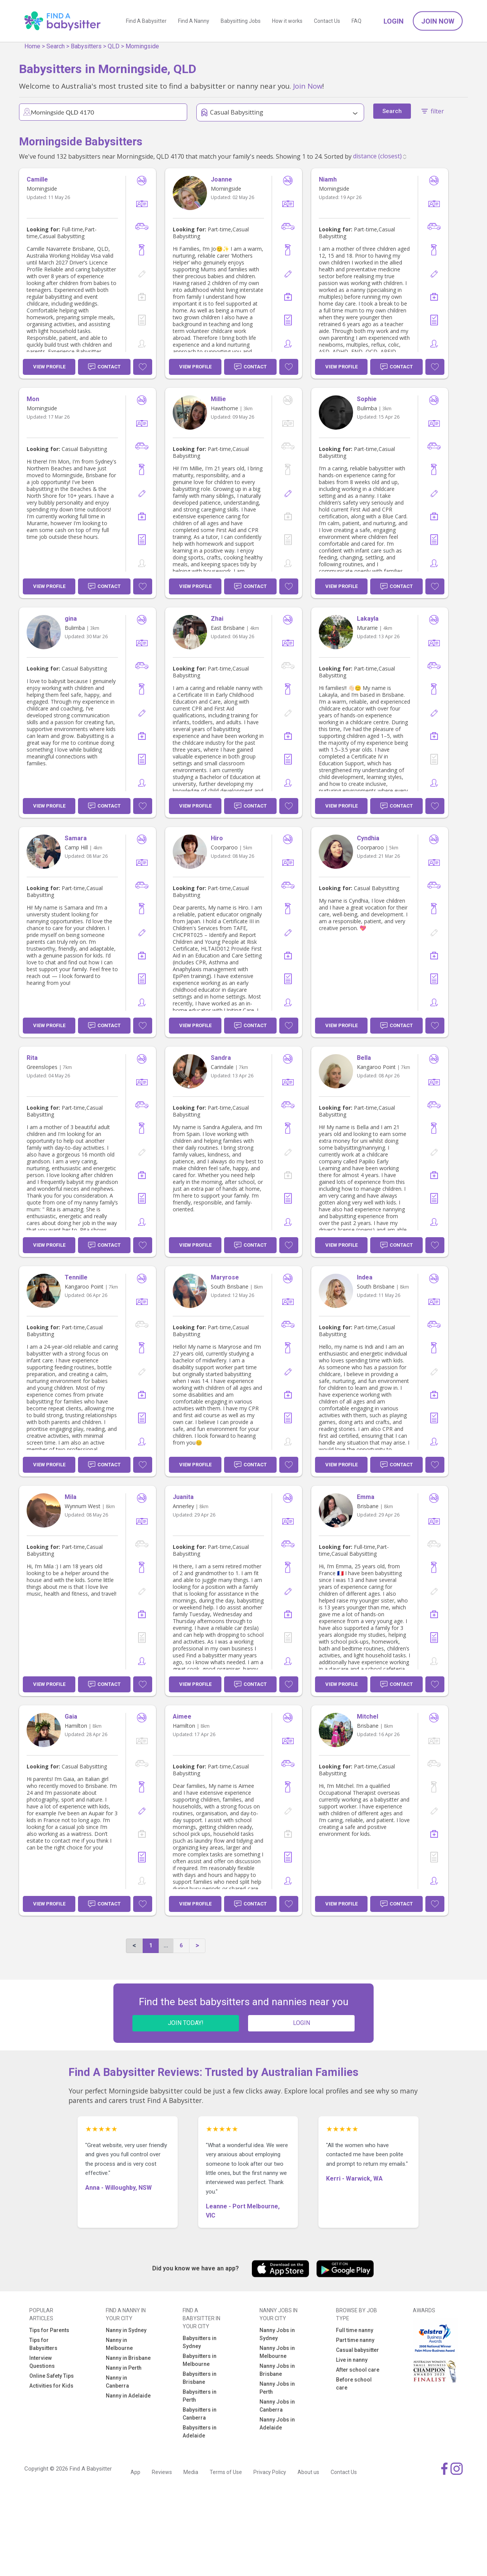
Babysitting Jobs (241, 21)
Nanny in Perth (124, 2368)
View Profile (49, 367)
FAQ (356, 21)
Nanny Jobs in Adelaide (277, 2424)
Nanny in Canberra (117, 2382)
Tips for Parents (49, 2330)
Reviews (162, 2472)
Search (55, 46)
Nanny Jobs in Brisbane (277, 2370)
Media (190, 2472)
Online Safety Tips (51, 2376)
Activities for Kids (51, 2386)
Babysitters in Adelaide (199, 2432)
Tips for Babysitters (43, 2344)
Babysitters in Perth (199, 2396)
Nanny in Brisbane (128, 2358)
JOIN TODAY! (186, 2022)
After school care (357, 2370)
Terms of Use (226, 2472)
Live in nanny (352, 2360)
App (135, 2472)
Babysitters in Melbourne (199, 2360)
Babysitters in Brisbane (199, 2378)
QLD (113, 46)
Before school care (354, 2384)
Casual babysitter (357, 2350)
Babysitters (86, 46)
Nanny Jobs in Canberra (277, 2406)
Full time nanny (354, 2330)
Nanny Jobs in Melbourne (277, 2352)
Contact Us (327, 21)
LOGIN (301, 2022)
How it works (287, 21)
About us (308, 2472)
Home (32, 46)
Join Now (437, 21)
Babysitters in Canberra (199, 2414)
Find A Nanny (193, 21)
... (166, 1945)
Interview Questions (42, 2362)
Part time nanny (355, 2340)
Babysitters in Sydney (199, 2342)
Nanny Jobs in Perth (277, 2388)
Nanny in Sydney (126, 2330)
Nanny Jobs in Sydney (277, 2334)
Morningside (142, 46)
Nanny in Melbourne (119, 2344)
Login (394, 21)
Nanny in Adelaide (128, 2396)
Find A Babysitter (146, 21)
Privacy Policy (269, 2472)
